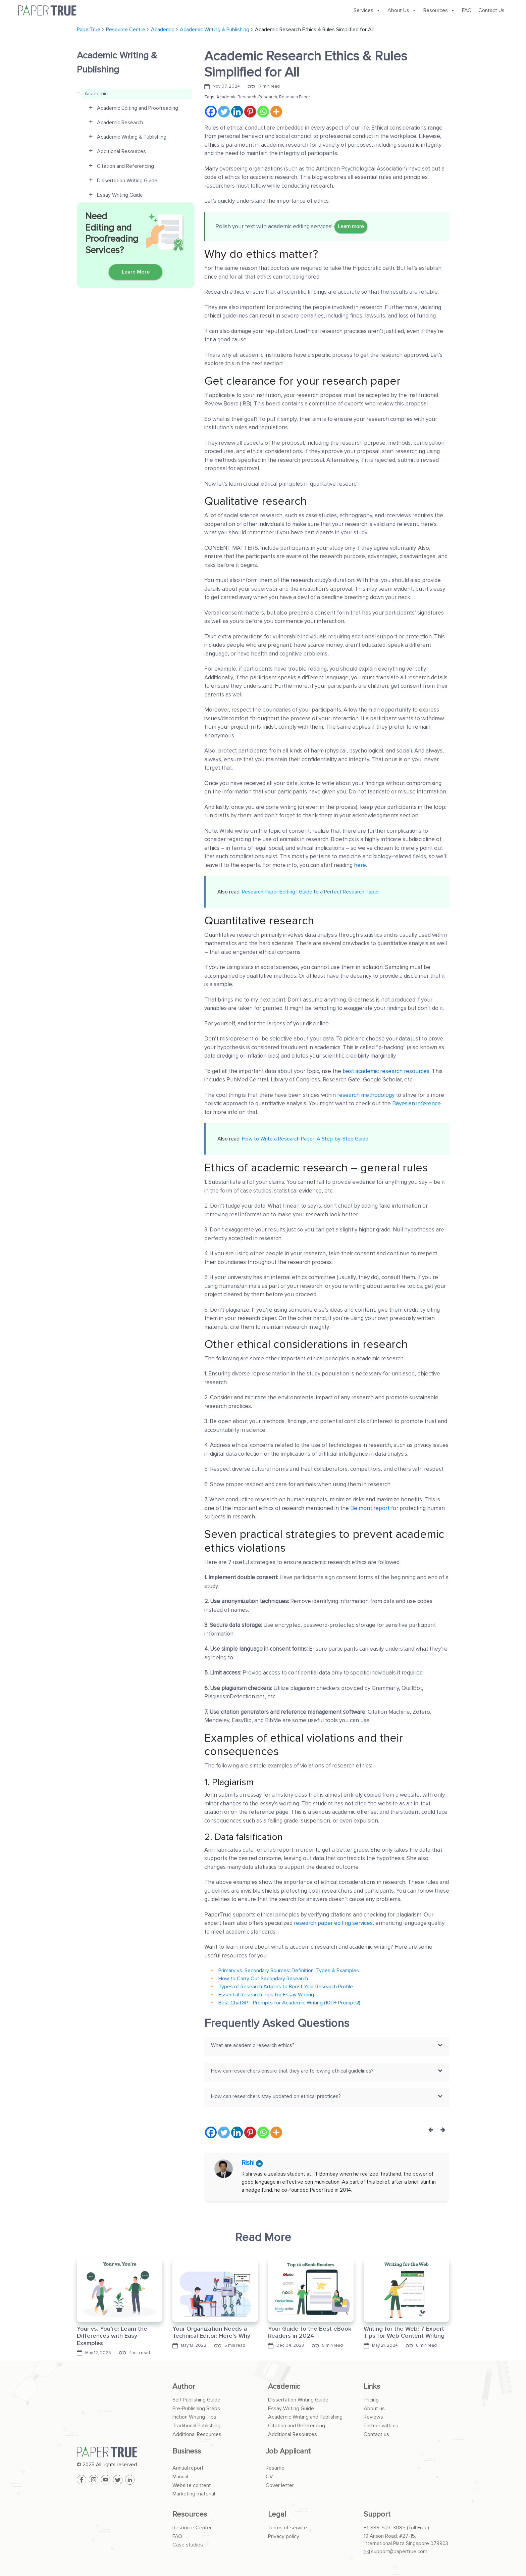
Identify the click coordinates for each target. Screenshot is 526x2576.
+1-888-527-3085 (385, 2527)
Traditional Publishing (196, 2425)
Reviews (373, 2417)
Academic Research (236, 97)
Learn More (136, 272)
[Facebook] (211, 111)
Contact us (376, 2434)
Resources (439, 10)
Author (183, 2386)
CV (269, 2476)
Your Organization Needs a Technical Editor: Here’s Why (211, 2332)
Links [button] (372, 2386)
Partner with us (381, 2425)
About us (374, 2408)
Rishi (249, 2163)
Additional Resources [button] (121, 151)
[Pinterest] (250, 111)
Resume (275, 2468)
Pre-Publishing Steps (196, 2408)
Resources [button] (189, 2514)
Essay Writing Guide (291, 2408)
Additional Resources (196, 2434)
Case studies (187, 2544)
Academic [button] (96, 93)
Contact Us (491, 10)
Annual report (188, 2468)
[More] (276, 111)
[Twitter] (224, 111)
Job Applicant (288, 2451)
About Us (402, 10)
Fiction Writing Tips (194, 2417)
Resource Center (192, 2527)
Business (186, 2451)
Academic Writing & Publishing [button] (131, 137)
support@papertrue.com (399, 2551)
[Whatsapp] (263, 111)
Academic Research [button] (120, 122)
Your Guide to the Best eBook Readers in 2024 (309, 2332)
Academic (284, 2386)
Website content (191, 2485)
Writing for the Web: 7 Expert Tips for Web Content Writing (404, 2332)
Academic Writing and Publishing (305, 2417)
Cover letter (280, 2485)
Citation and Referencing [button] (125, 166)
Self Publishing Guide (196, 2399)
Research (267, 97)
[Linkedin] (237, 111)
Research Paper (294, 97)
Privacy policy (283, 2536)
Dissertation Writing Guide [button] (127, 180)
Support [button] (377, 2514)
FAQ (467, 10)
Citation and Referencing (296, 2425)
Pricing (371, 2399)
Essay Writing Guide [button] (120, 195)
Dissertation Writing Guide (298, 2399)
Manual (180, 2476)
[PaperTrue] (119, 2452)
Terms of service (287, 2527)
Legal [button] (277, 2514)
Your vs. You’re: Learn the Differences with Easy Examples (112, 2336)
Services (367, 10)
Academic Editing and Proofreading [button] (137, 108)
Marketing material (193, 2493)
